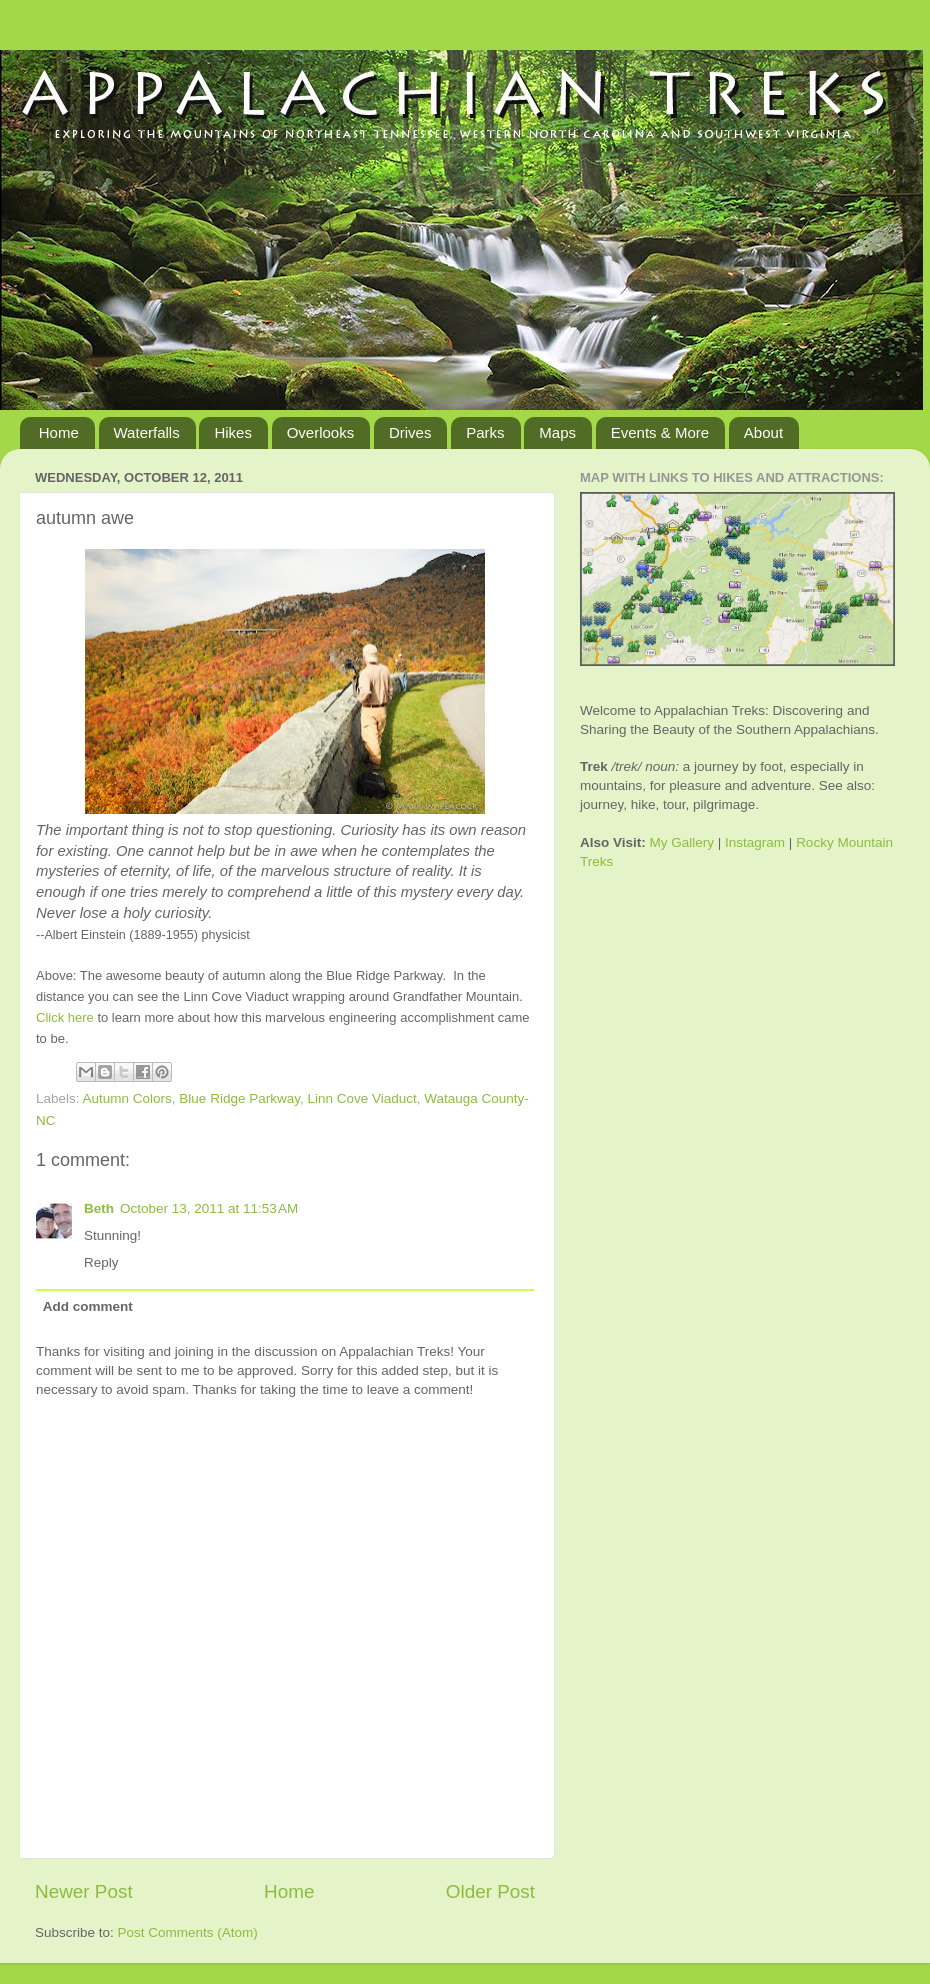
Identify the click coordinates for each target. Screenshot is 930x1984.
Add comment (88, 1306)
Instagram (755, 842)
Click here (65, 1017)
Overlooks (321, 432)
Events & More (660, 432)
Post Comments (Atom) (188, 1932)
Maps (557, 432)
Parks (485, 432)
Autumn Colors (127, 1098)
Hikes (233, 432)
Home (59, 432)
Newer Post (84, 1891)
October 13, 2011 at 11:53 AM (209, 1208)
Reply (101, 1262)
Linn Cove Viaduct (361, 1098)
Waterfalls (147, 432)
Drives (410, 432)
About (763, 432)
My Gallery (682, 842)
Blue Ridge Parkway (239, 1098)
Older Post (490, 1891)
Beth (99, 1208)
